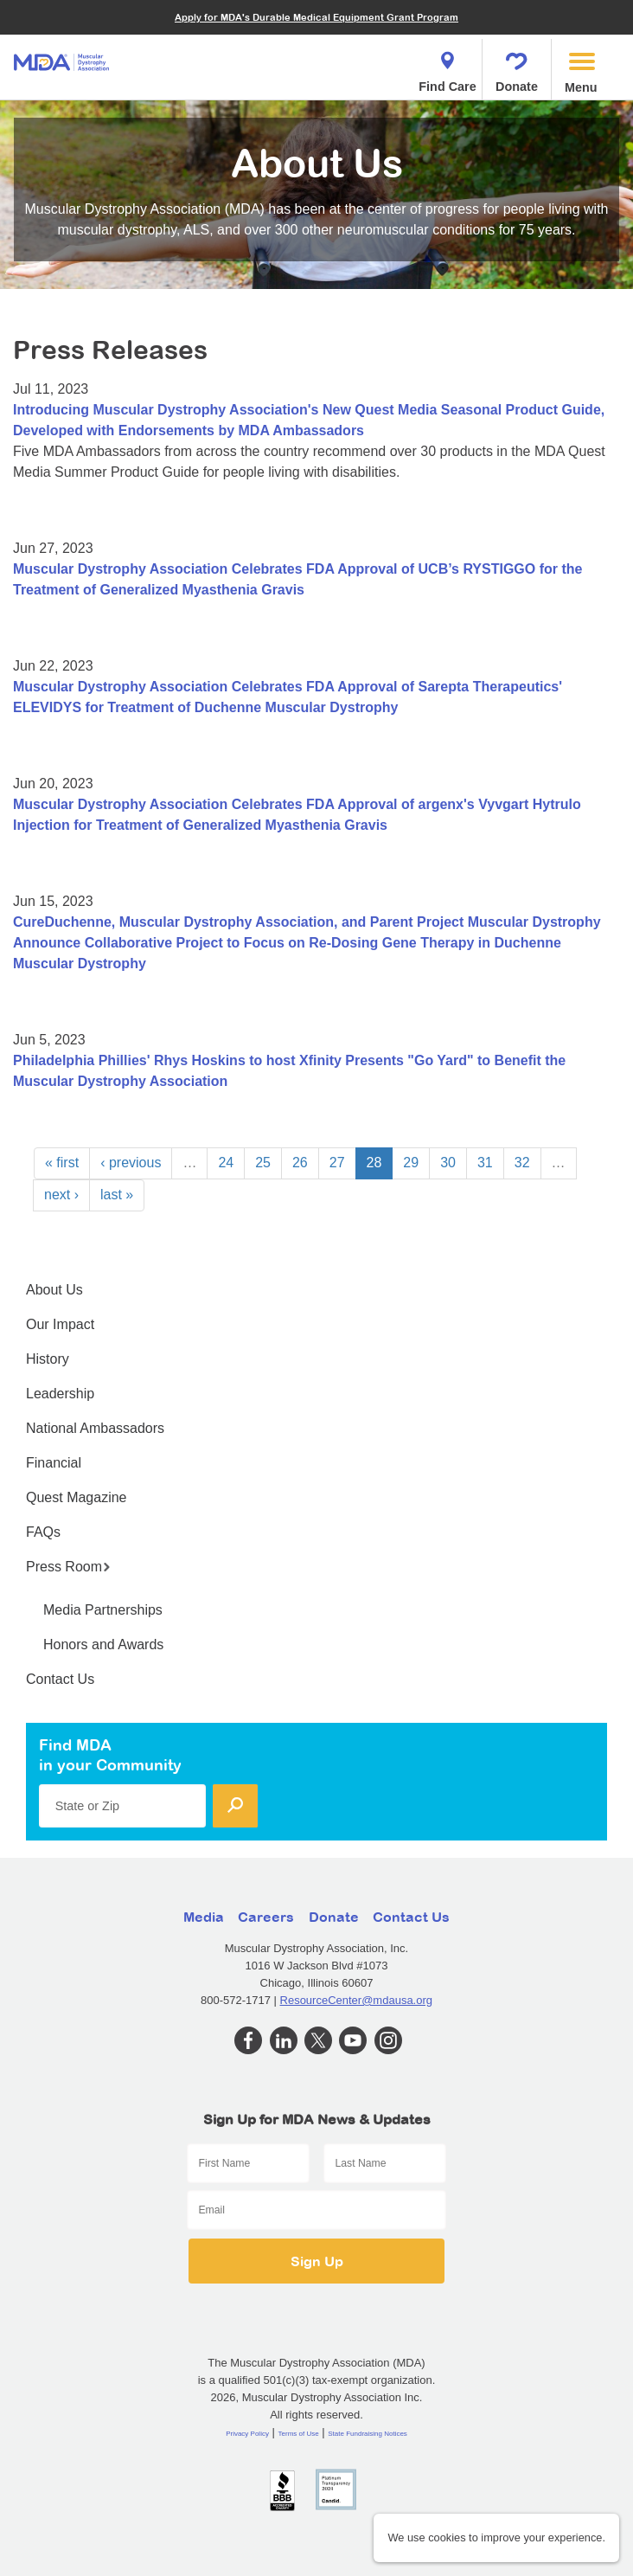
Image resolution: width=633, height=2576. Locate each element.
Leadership (60, 1393)
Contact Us (60, 1679)
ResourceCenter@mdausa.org (356, 2000)
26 (300, 1162)
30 (448, 1162)
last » (116, 1194)
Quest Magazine (76, 1497)
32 (522, 1162)
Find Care (447, 67)
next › (61, 1194)
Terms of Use (298, 2434)
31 (485, 1162)
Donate (517, 67)
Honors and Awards (103, 1644)
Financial (53, 1462)
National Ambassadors (95, 1428)
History (47, 1359)
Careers (266, 1916)
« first (62, 1162)
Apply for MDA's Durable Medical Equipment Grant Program (316, 16)
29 (411, 1162)
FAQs (43, 1532)
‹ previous (130, 1162)
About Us (54, 1289)
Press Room (68, 1566)
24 (225, 1162)
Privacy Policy (247, 2434)
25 (263, 1162)
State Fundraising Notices (367, 2434)
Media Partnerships (103, 1610)
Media (203, 1916)
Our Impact (60, 1324)
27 (337, 1162)
